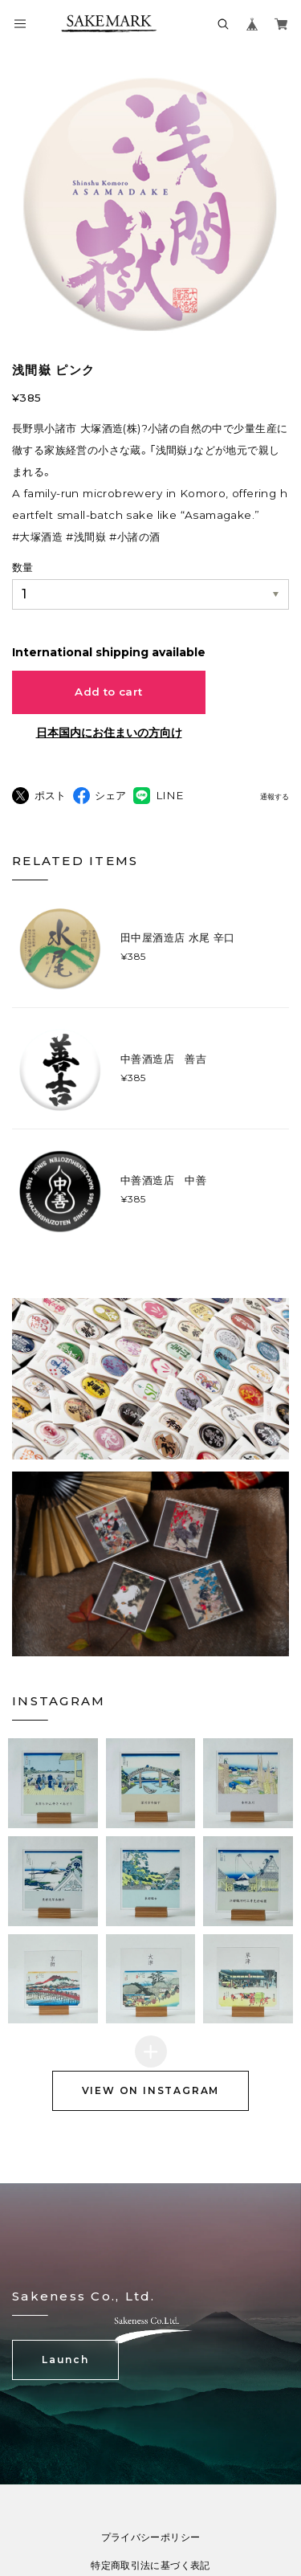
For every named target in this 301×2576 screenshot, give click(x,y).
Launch (65, 2360)
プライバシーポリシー (151, 2537)
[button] (53, 1783)
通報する (274, 797)
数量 (22, 567)
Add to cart (108, 691)
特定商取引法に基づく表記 (150, 2565)
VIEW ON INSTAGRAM (151, 2090)
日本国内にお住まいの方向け (109, 732)
